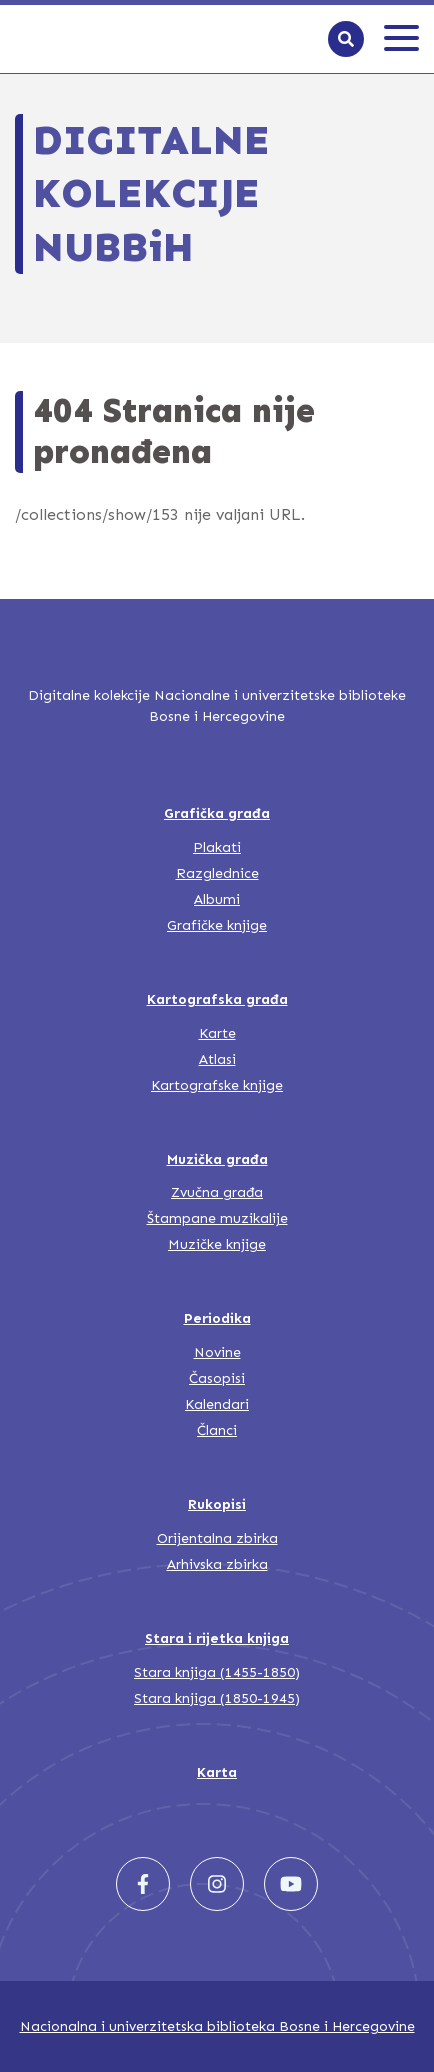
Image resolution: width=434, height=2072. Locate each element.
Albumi (217, 899)
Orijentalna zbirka (217, 1538)
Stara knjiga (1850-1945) (217, 1698)
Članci (217, 1430)
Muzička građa (217, 1159)
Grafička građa (217, 813)
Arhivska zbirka (217, 1564)
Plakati (217, 847)
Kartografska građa (217, 999)
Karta (217, 1772)
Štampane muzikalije (217, 1218)
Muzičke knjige (217, 1244)
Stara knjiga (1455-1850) (217, 1672)
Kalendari (217, 1404)
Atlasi (217, 1059)
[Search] (346, 39)
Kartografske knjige (217, 1085)
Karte (217, 1033)
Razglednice (217, 873)
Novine (217, 1352)
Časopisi (217, 1378)
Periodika (217, 1318)
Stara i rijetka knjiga (217, 1638)
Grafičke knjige (217, 925)
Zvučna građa (217, 1192)
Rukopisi (217, 1504)
